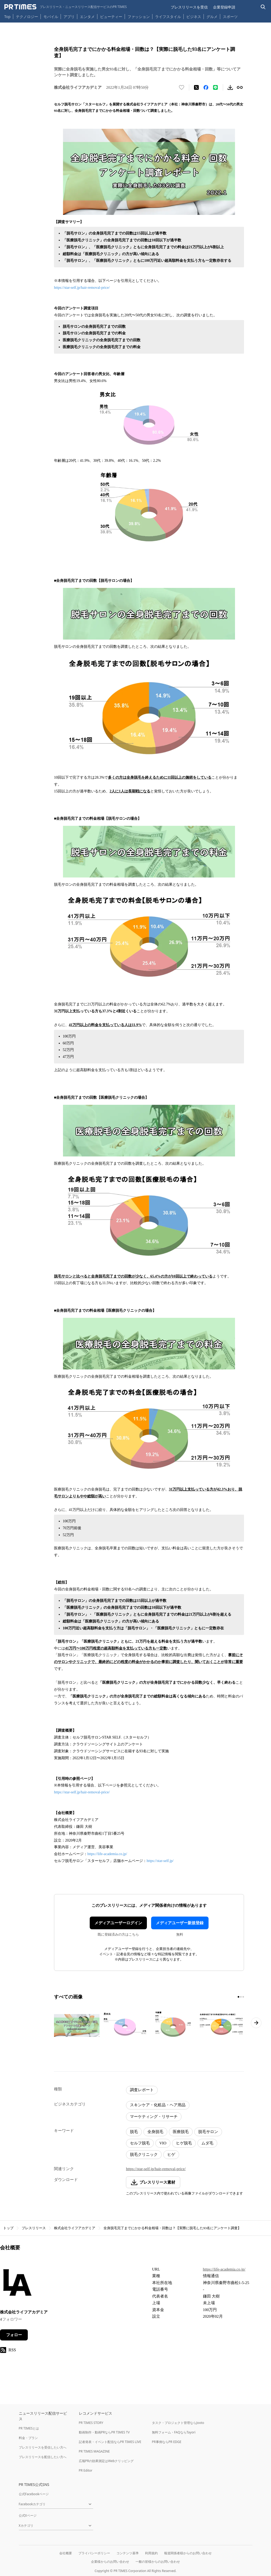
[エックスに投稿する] (196, 87)
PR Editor (86, 2470)
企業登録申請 (224, 7)
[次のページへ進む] (256, 2023)
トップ (8, 2228)
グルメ (212, 16)
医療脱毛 (181, 2132)
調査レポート (142, 2090)
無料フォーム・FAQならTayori (174, 2432)
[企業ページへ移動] (16, 2284)
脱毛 (134, 2132)
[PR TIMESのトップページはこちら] (65, 7)
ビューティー (111, 16)
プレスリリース (34, 2228)
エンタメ (87, 16)
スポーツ (230, 16)
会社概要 (65, 2553)
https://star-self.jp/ (160, 1861)
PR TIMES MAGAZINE (94, 2451)
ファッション (139, 16)
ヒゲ (171, 2154)
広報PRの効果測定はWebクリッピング (106, 2461)
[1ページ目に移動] (238, 1997)
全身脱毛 (155, 2132)
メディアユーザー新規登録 (180, 1923)
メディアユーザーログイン (118, 1923)
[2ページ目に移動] (241, 1997)
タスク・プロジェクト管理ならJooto (178, 2422)
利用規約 (151, 2553)
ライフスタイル (168, 16)
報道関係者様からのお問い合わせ (188, 2553)
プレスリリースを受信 (189, 7)
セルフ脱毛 (140, 2143)
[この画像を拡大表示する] (77, 2025)
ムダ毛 (207, 2143)
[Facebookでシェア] (206, 87)
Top (7, 16)
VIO (162, 2143)
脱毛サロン (208, 2132)
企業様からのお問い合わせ (110, 2561)
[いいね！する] (181, 87)
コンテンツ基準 (127, 2553)
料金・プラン (28, 2438)
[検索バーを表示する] (263, 7)
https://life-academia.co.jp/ (107, 1854)
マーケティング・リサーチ (154, 2116)
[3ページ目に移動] (243, 1997)
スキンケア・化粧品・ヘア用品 (158, 2105)
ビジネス (193, 16)
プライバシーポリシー (94, 2553)
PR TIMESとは (29, 2428)
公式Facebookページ (34, 2494)
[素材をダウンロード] (230, 87)
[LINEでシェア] (215, 87)
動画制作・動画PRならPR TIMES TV (104, 2432)
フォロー (14, 2335)
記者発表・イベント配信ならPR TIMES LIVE (110, 2442)
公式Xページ (28, 2515)
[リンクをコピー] (240, 87)
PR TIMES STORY (91, 2422)
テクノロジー (27, 16)
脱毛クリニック (144, 2154)
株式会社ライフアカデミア (74, 2228)
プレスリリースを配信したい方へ (42, 2457)
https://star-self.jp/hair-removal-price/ (82, 288)
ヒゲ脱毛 (184, 2143)
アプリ (69, 16)
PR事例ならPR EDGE (166, 2442)
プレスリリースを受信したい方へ (42, 2447)
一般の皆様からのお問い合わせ (158, 2561)
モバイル (50, 16)
